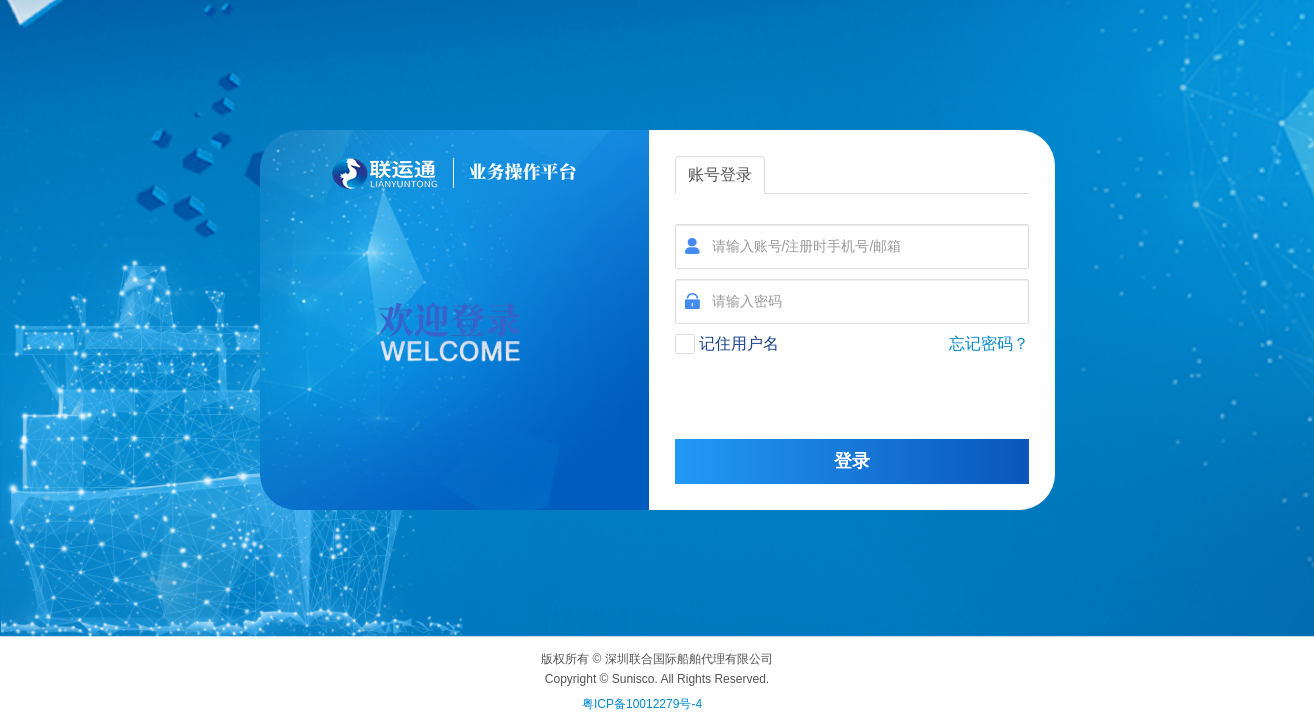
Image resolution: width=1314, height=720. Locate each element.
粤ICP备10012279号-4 (642, 704)
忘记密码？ (989, 343)
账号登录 (720, 174)
